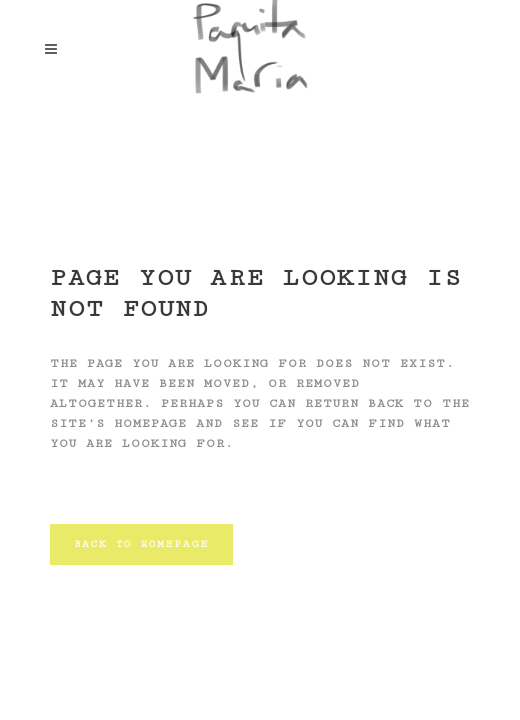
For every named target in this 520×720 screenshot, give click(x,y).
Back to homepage (141, 544)
